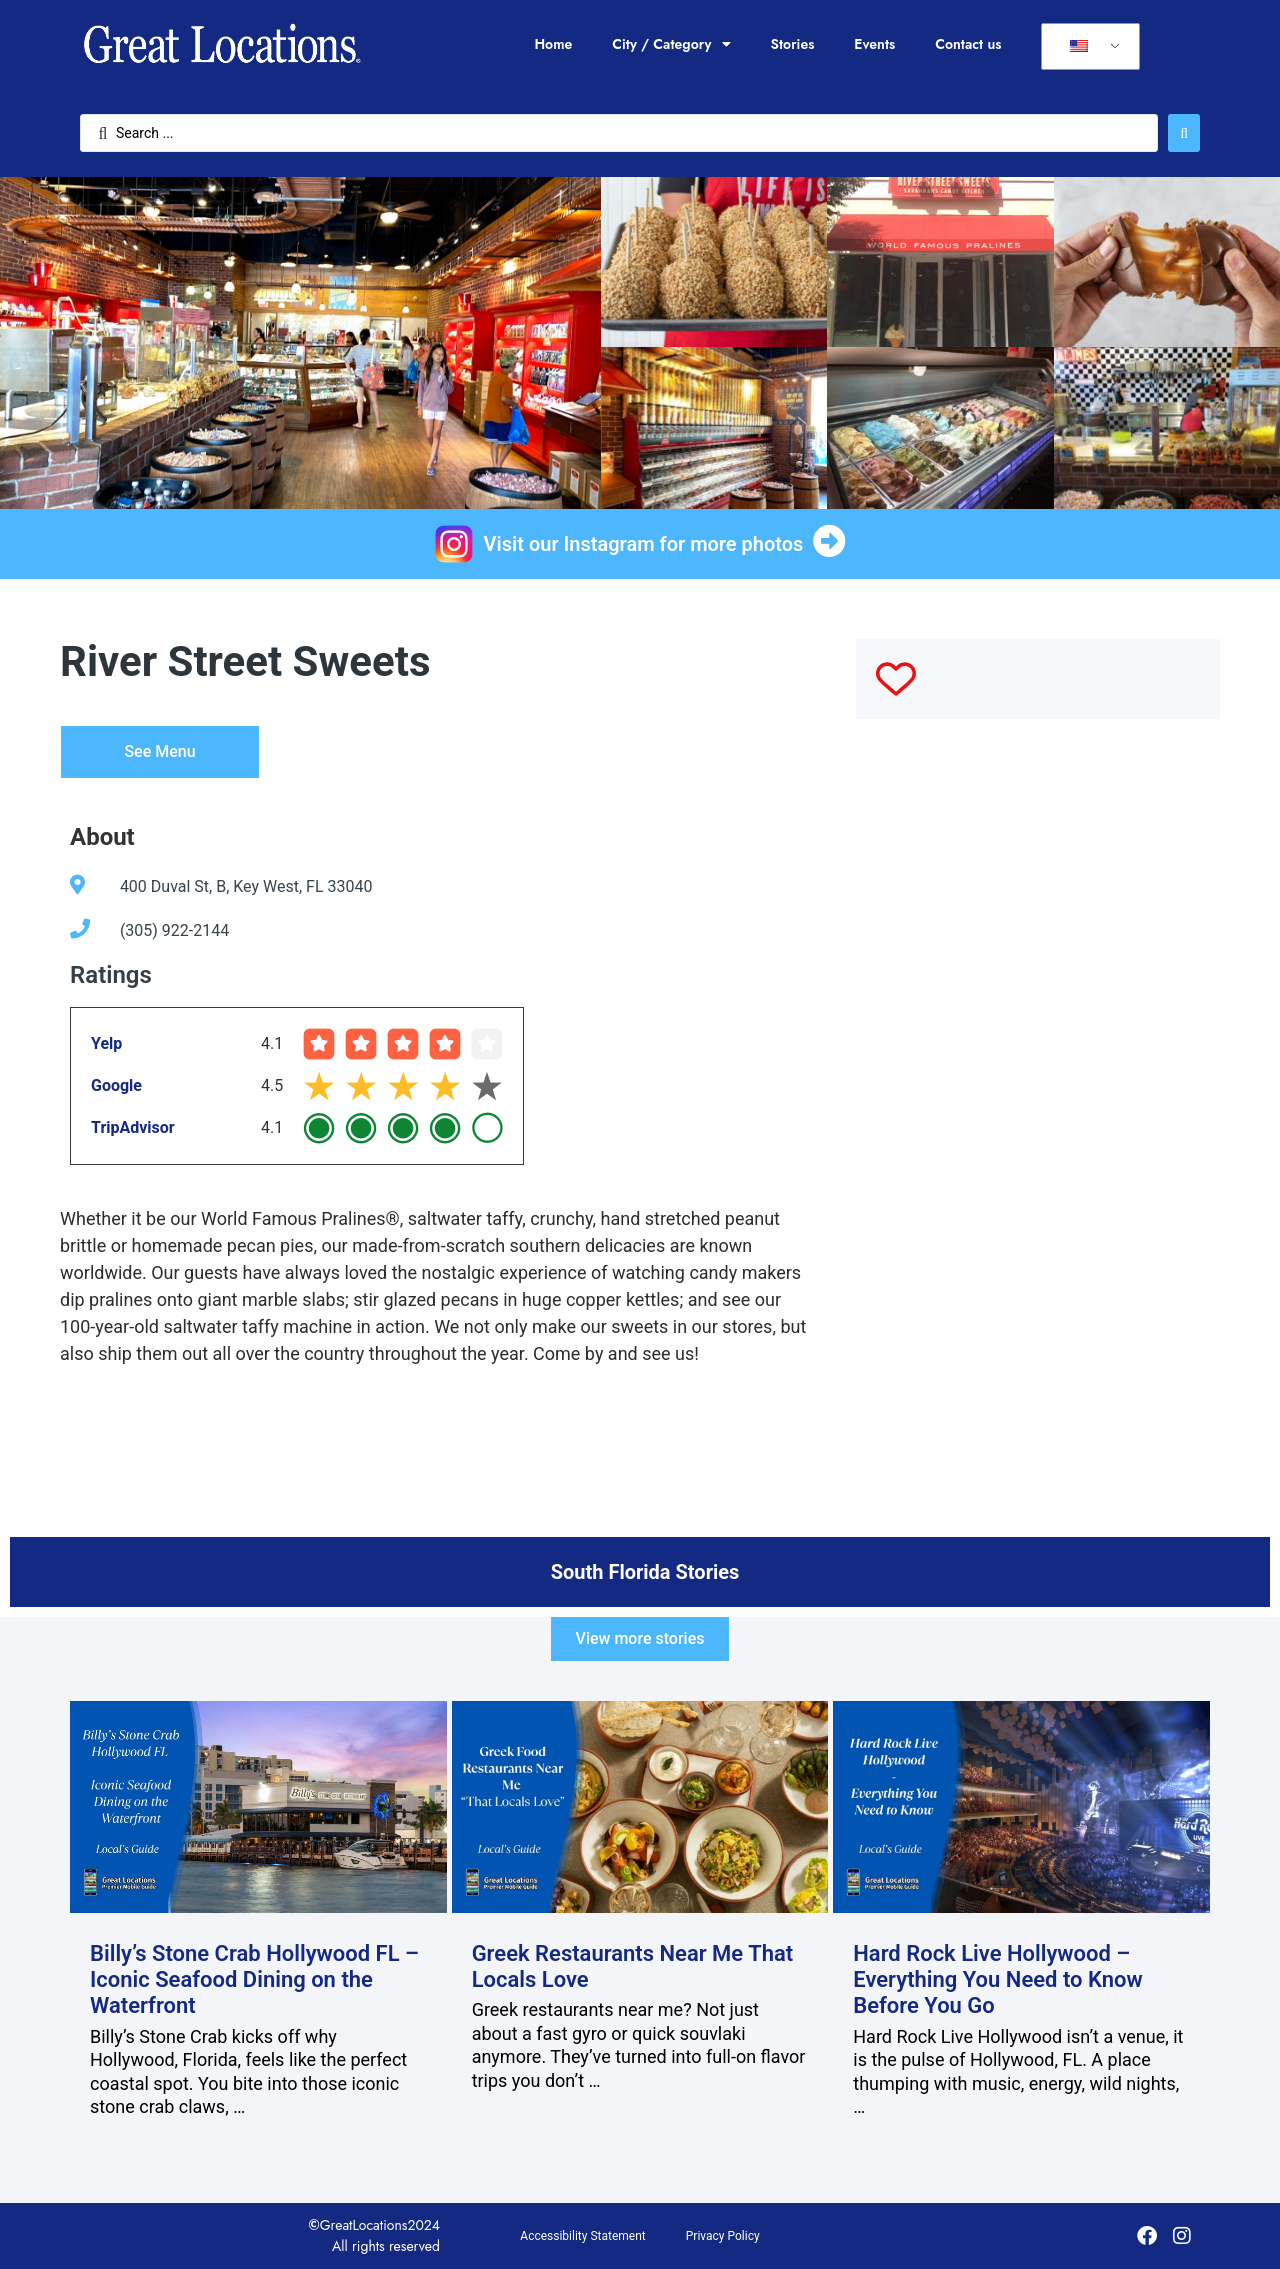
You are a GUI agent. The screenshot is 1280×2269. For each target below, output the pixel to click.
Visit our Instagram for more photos (644, 544)
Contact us (968, 44)
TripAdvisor (133, 1127)
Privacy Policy (723, 2236)
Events (874, 44)
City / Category (671, 44)
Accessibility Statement (582, 2236)
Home (553, 44)
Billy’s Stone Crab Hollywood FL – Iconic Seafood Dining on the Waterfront (254, 1980)
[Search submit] (1184, 133)
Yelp (106, 1043)
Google (116, 1085)
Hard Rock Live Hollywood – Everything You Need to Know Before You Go (998, 1980)
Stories (793, 44)
